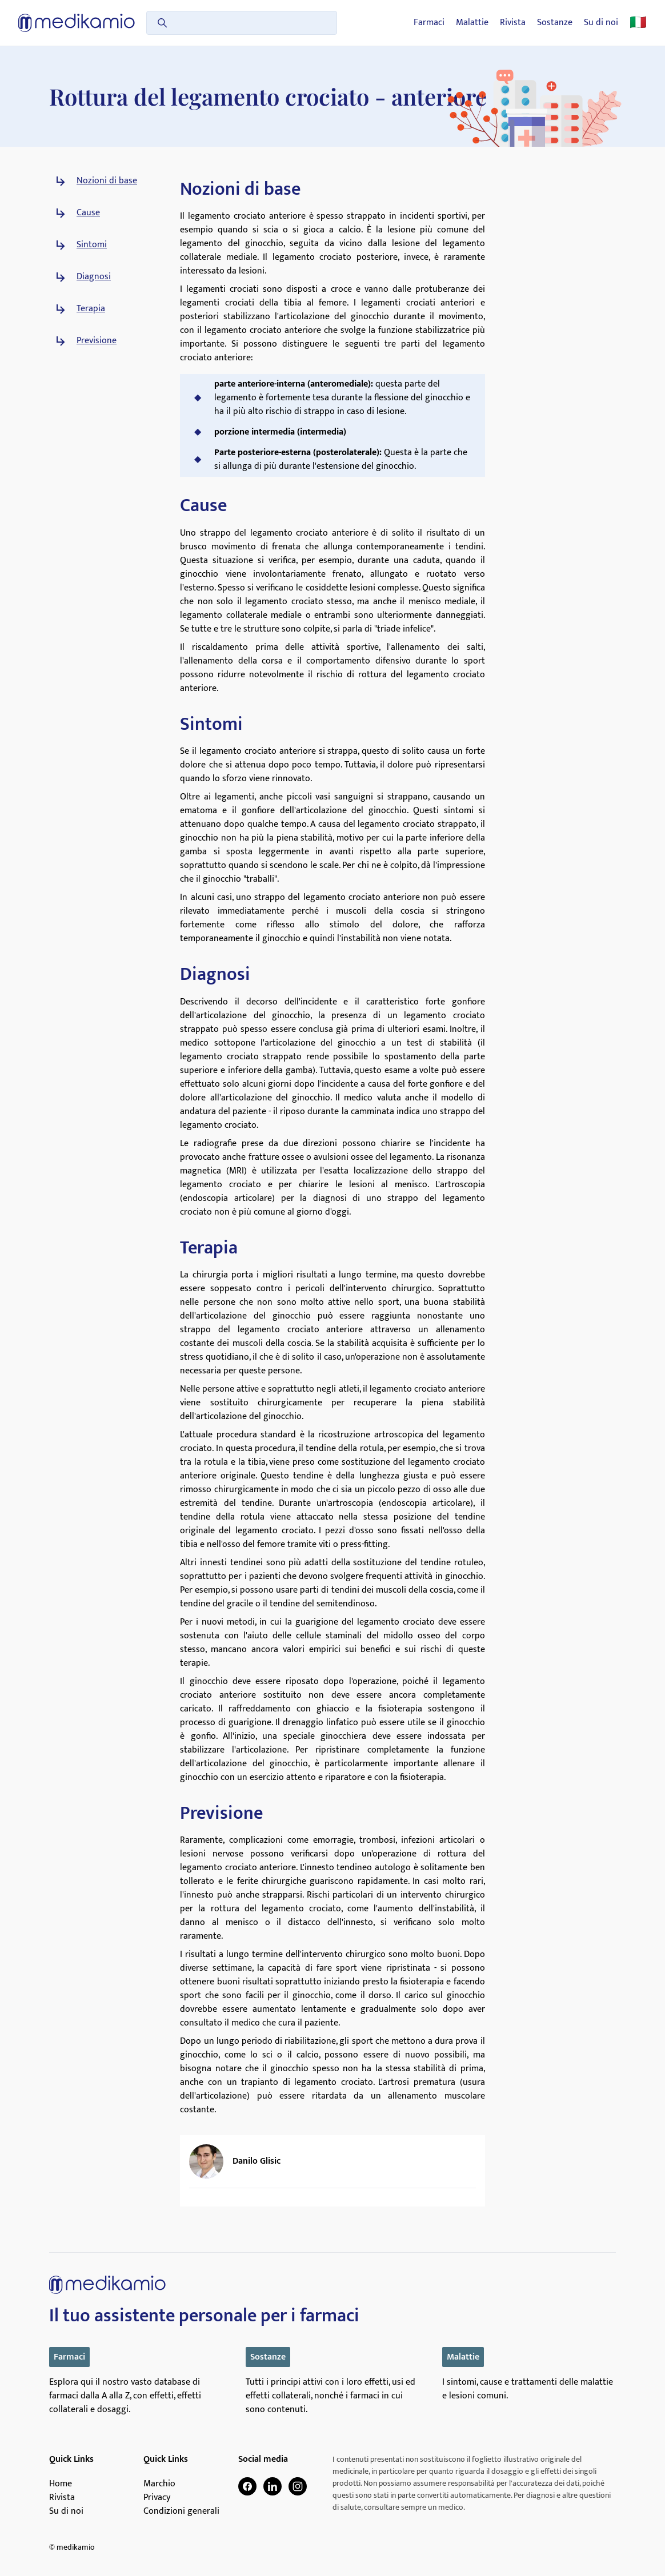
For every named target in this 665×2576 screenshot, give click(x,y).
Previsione (97, 341)
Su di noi (601, 23)
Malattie (472, 23)
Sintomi (92, 245)
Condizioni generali (181, 2511)
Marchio (159, 2484)
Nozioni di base (107, 181)
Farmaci (429, 23)
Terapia (91, 309)
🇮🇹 (638, 23)
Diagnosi (94, 277)
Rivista (513, 23)
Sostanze (554, 23)
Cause (88, 213)
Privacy (156, 2498)
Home (60, 2484)
